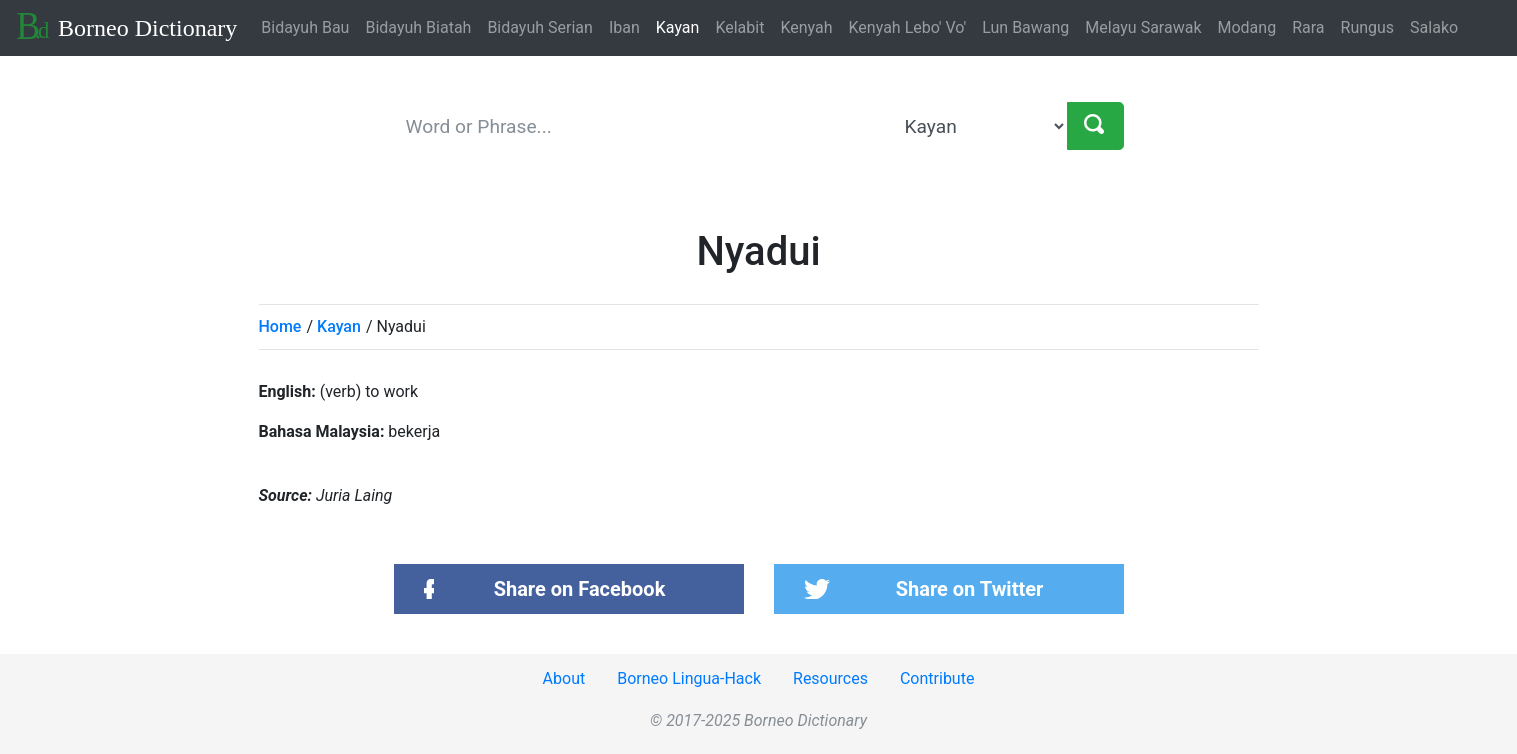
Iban (624, 27)
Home (280, 326)
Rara (1308, 27)
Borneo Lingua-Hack (689, 678)
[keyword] (645, 126)
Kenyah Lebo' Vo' (908, 27)
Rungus (1368, 27)
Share (580, 589)
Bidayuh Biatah (418, 27)
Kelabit (739, 27)
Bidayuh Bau (305, 27)
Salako (1434, 27)
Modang (1247, 27)
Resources (830, 678)
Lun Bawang (1025, 27)
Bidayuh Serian (539, 27)
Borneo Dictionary (126, 25)
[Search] (1095, 126)
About (564, 678)
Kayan (678, 27)
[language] (982, 126)
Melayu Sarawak (1143, 27)
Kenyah (806, 27)
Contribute (937, 678)
